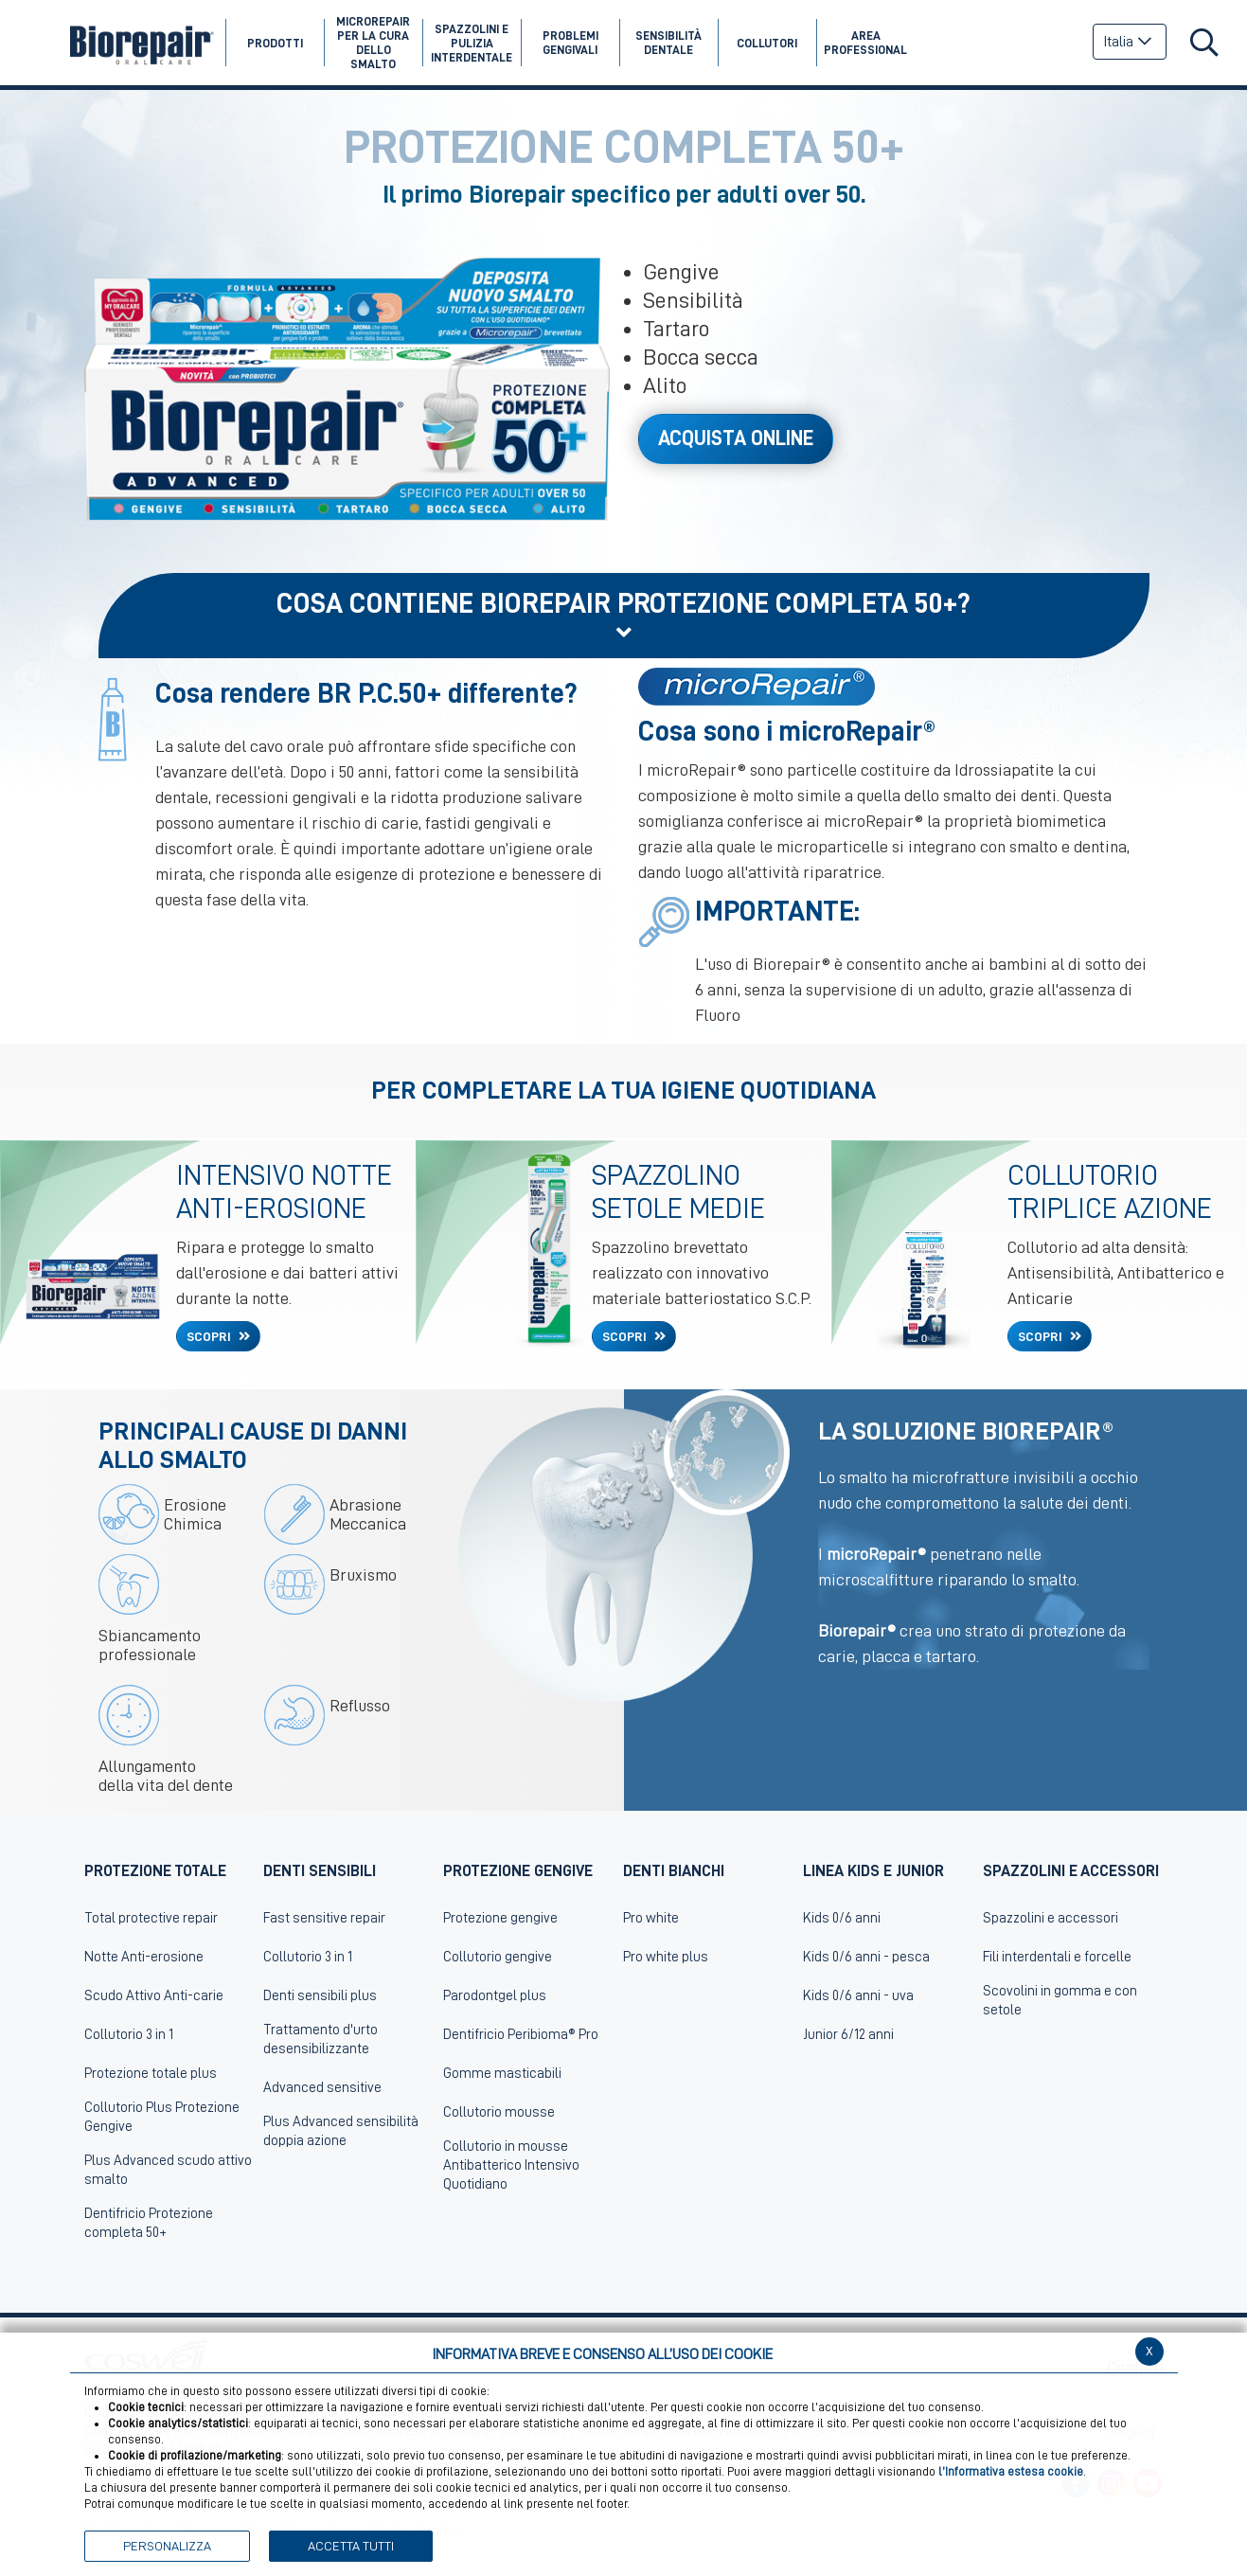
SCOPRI (210, 1336)
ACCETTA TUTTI (351, 2545)
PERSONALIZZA (167, 2545)
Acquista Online (735, 438)
